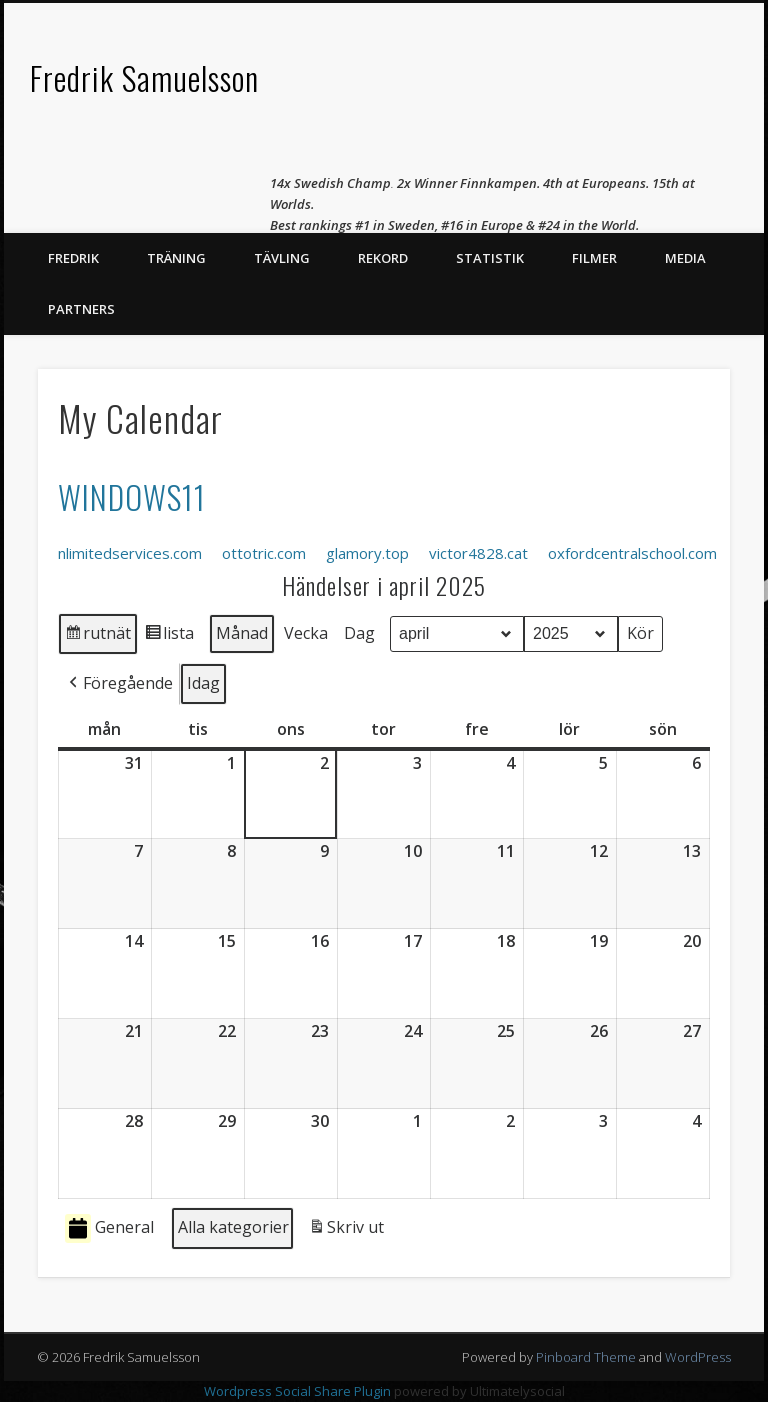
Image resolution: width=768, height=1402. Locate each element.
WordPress (698, 1357)
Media (685, 258)
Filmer (594, 258)
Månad (242, 632)
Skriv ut (346, 1231)
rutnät (97, 636)
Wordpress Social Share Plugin (299, 1391)
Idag (203, 682)
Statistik (490, 258)
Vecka (306, 632)
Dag (359, 632)
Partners (81, 309)
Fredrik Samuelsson (144, 77)
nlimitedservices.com (130, 553)
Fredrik (73, 258)
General (109, 1228)
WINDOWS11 (132, 496)
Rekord (383, 258)
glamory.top (367, 553)
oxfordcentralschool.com (632, 553)
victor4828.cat (478, 553)
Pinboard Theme (586, 1357)
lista (169, 636)
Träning (176, 258)
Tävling (282, 258)
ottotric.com (264, 553)
